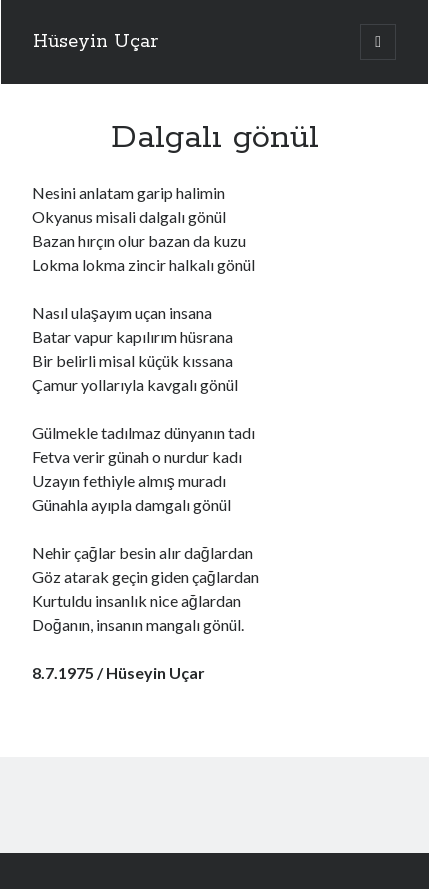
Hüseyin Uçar (95, 42)
